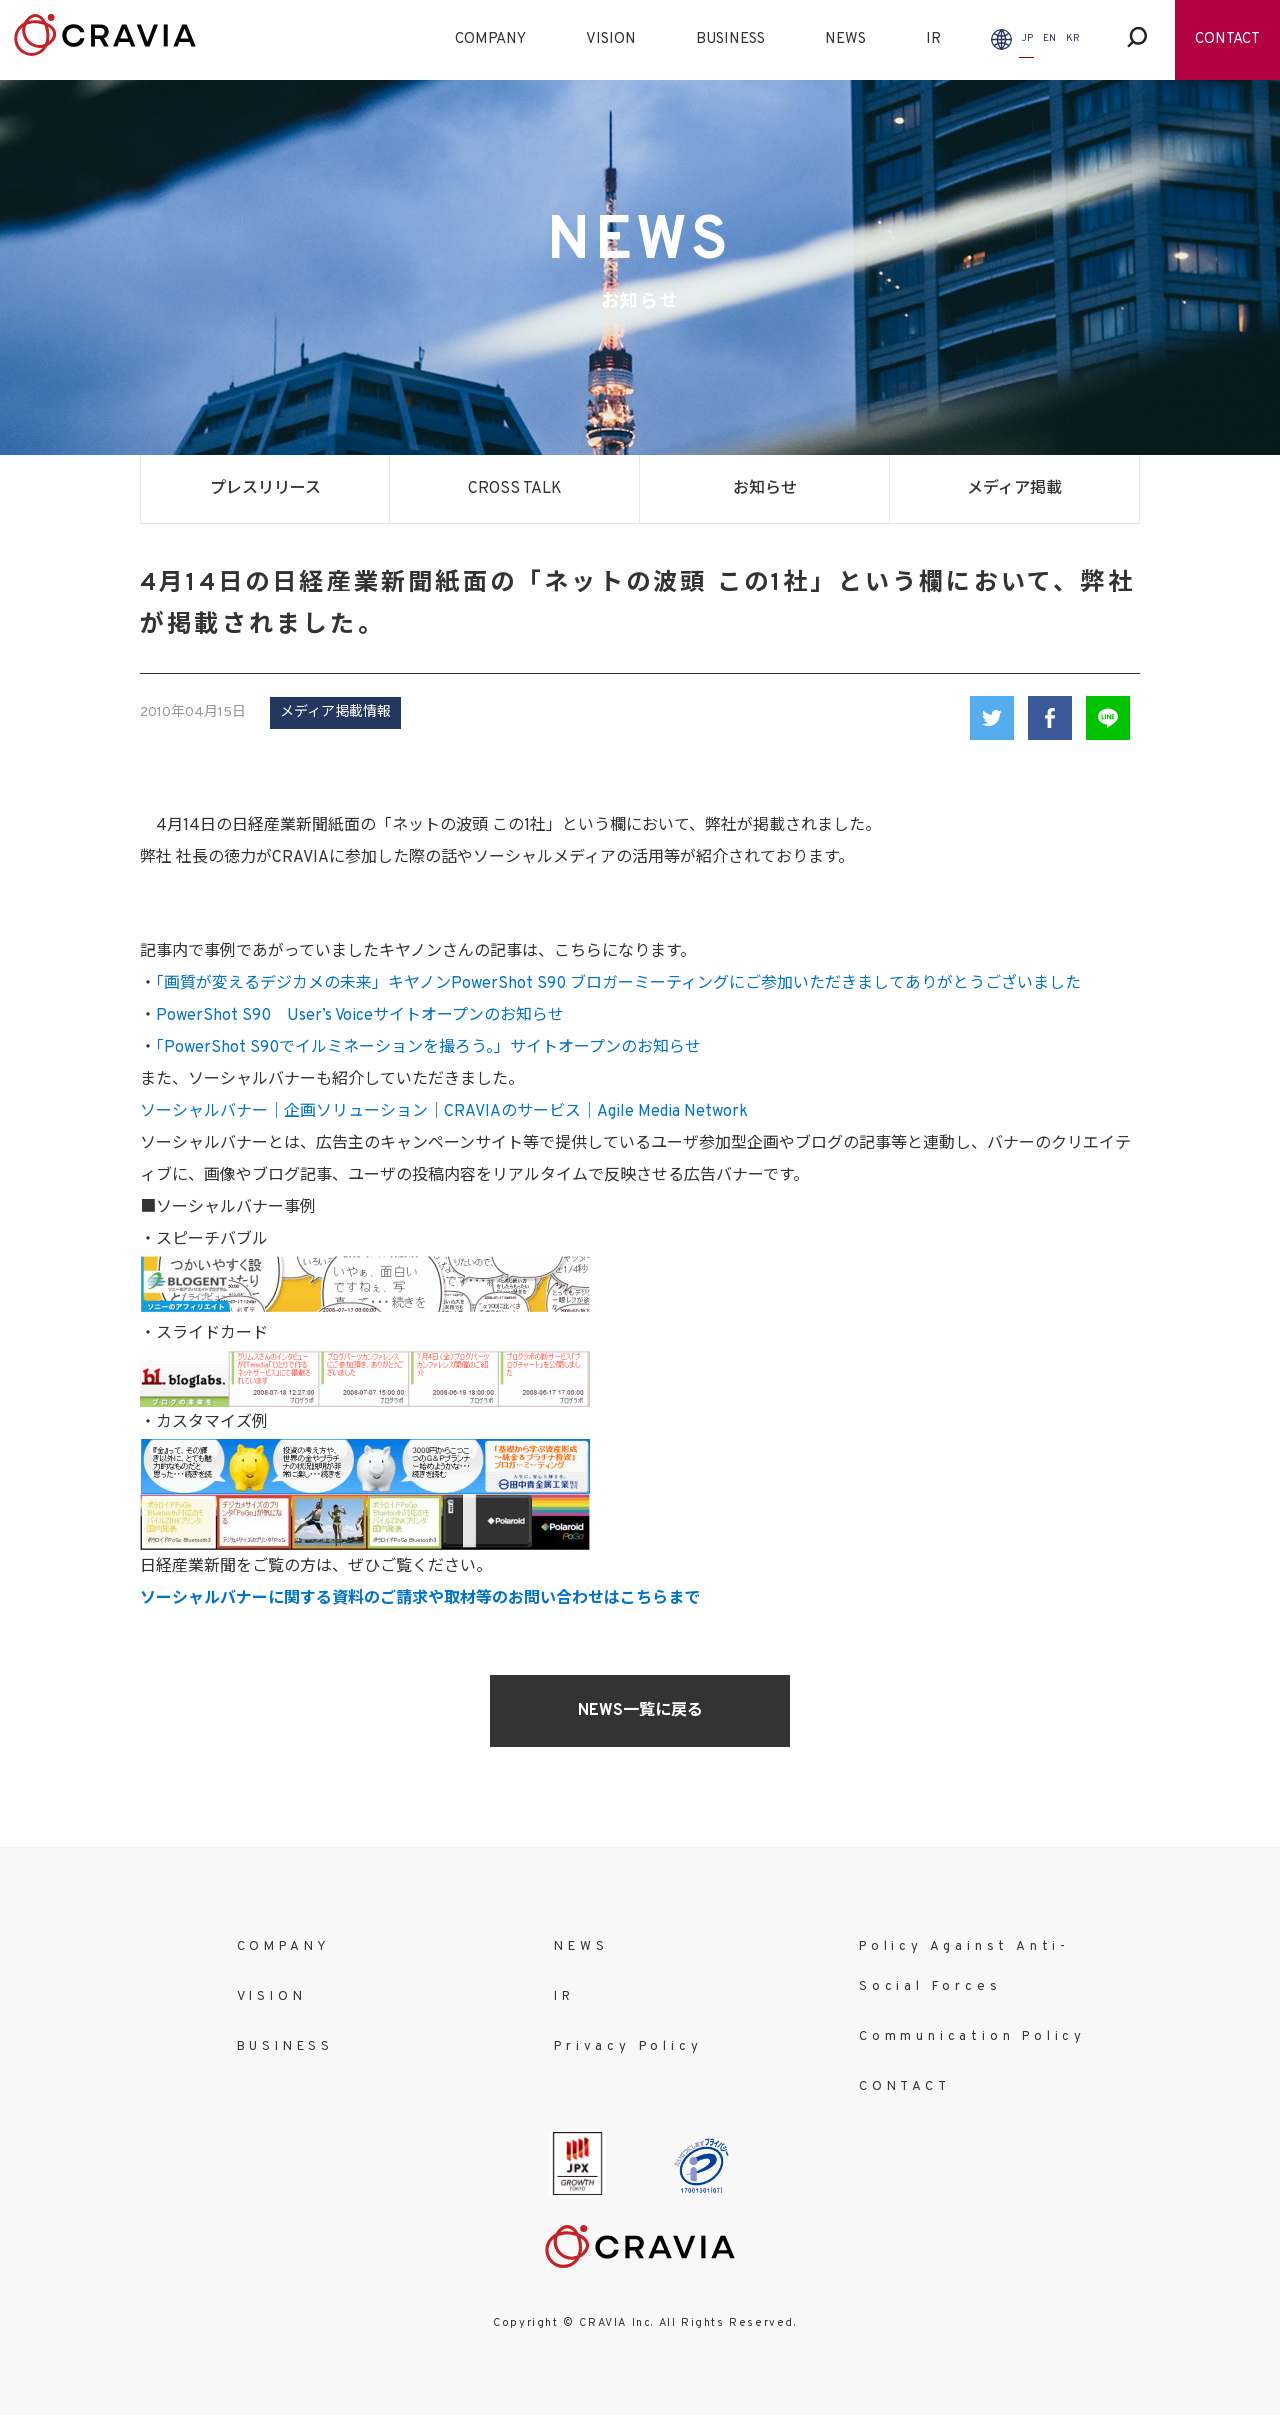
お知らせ (765, 489)
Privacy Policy (628, 2047)
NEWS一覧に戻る (640, 1711)
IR (933, 39)
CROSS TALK (515, 489)
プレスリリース (265, 489)
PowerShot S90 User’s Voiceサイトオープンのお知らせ (360, 1016)
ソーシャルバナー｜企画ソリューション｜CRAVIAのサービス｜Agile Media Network (444, 1112)
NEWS (845, 39)
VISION (611, 39)
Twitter (992, 718)
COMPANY (490, 39)
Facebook (1050, 718)
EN (1049, 38)
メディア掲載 (1014, 489)
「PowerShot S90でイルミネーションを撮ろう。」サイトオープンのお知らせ (428, 1048)
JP (1027, 38)
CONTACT (1227, 39)
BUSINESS (730, 39)
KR (1073, 38)
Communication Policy (972, 2037)
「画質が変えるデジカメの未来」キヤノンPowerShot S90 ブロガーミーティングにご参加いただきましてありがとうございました (618, 984)
